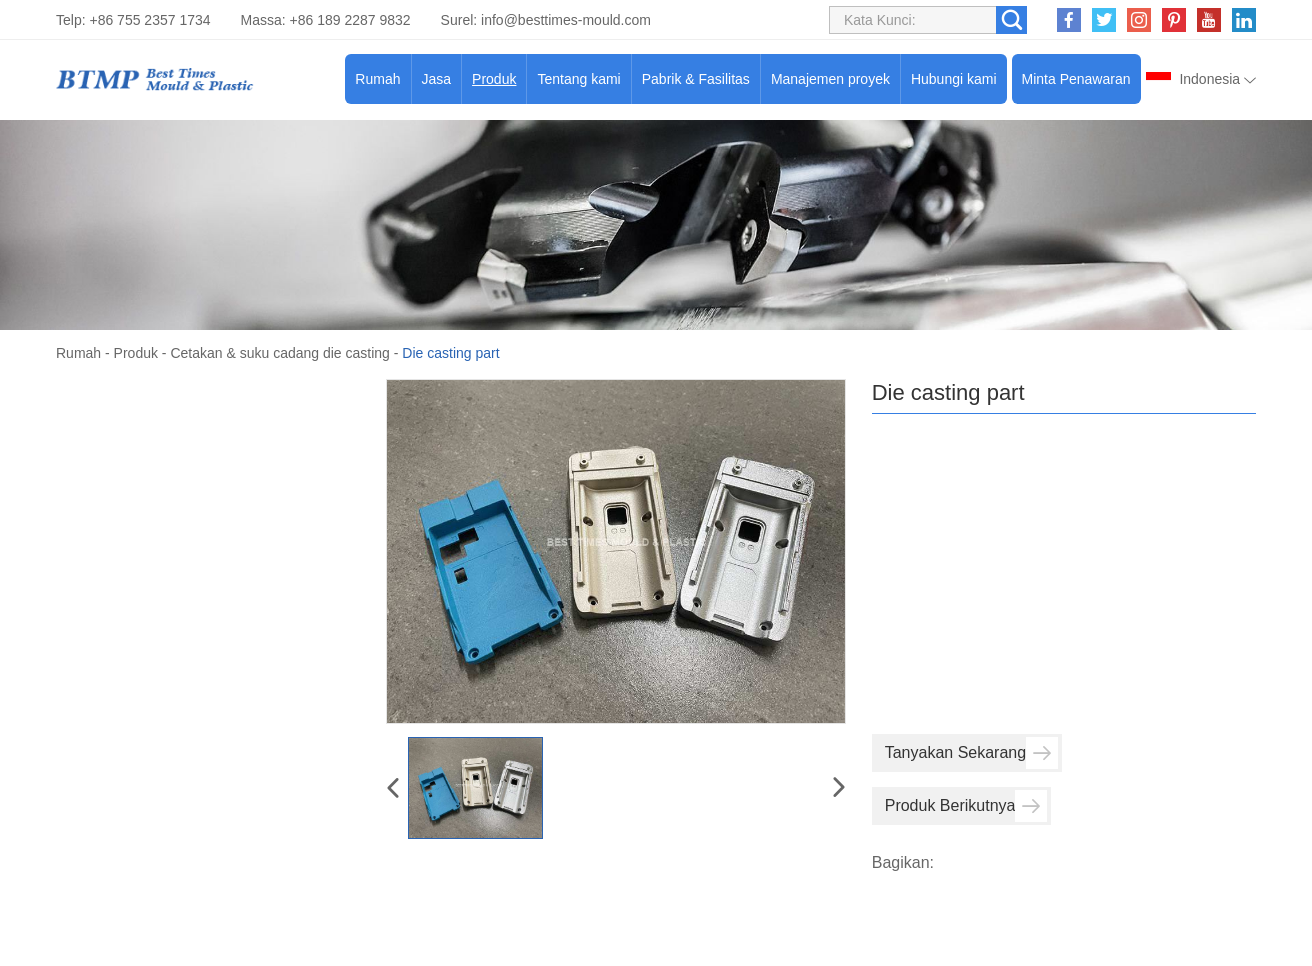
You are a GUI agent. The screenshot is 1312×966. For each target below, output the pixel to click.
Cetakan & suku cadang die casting (279, 353)
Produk (494, 79)
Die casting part (450, 353)
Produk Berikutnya (966, 806)
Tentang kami (578, 79)
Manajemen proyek (830, 79)
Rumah (377, 79)
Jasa (437, 79)
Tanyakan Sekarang (971, 753)
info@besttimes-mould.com (566, 20)
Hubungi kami (954, 79)
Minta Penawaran (1076, 79)
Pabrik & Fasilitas (696, 79)
